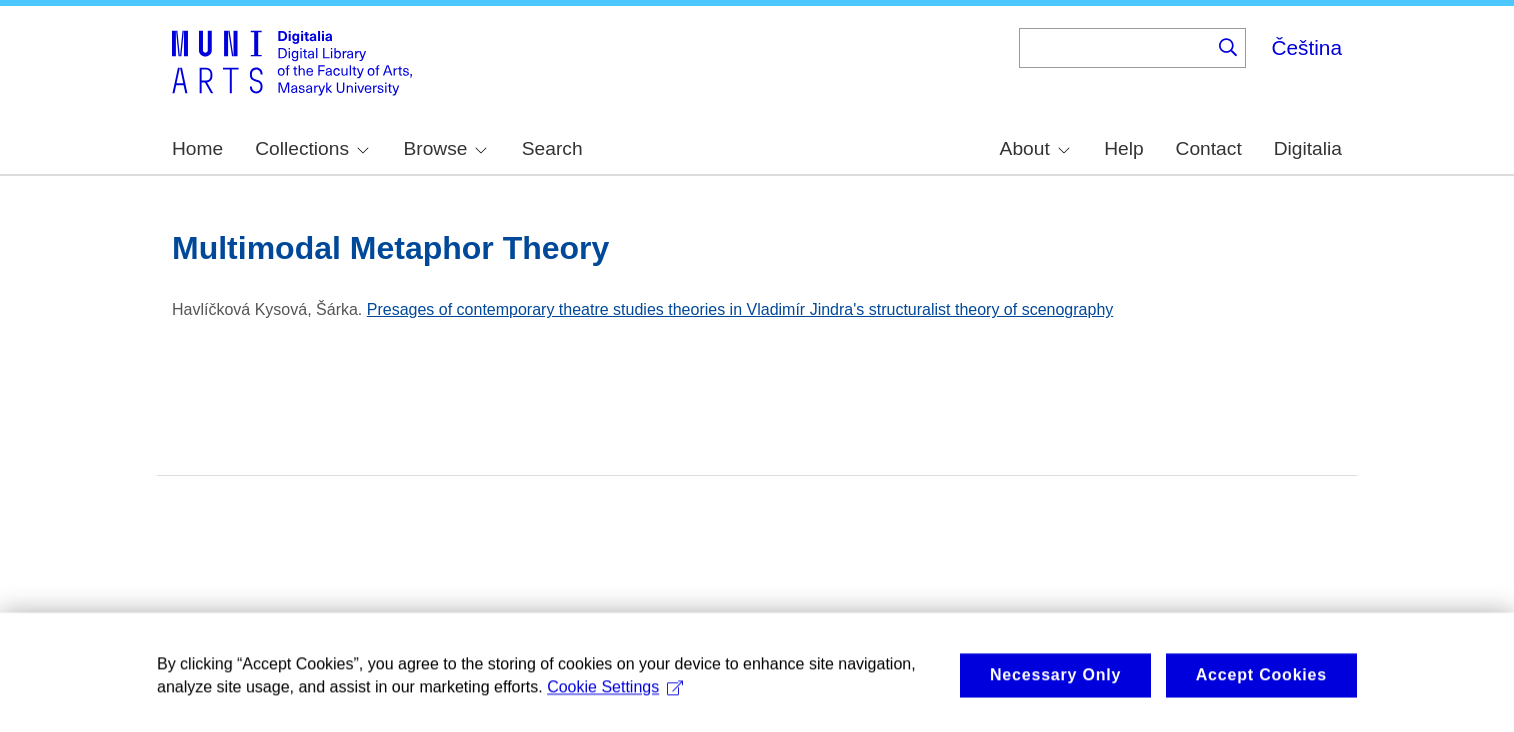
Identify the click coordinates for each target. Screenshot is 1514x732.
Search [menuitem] (552, 148)
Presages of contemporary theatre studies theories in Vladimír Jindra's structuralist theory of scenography (740, 309)
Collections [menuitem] (312, 148)
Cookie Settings (615, 703)
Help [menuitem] (1123, 148)
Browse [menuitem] (445, 148)
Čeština (1306, 47)
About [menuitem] (1035, 148)
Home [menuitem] (197, 148)
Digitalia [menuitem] (1308, 148)
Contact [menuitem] (1209, 148)
